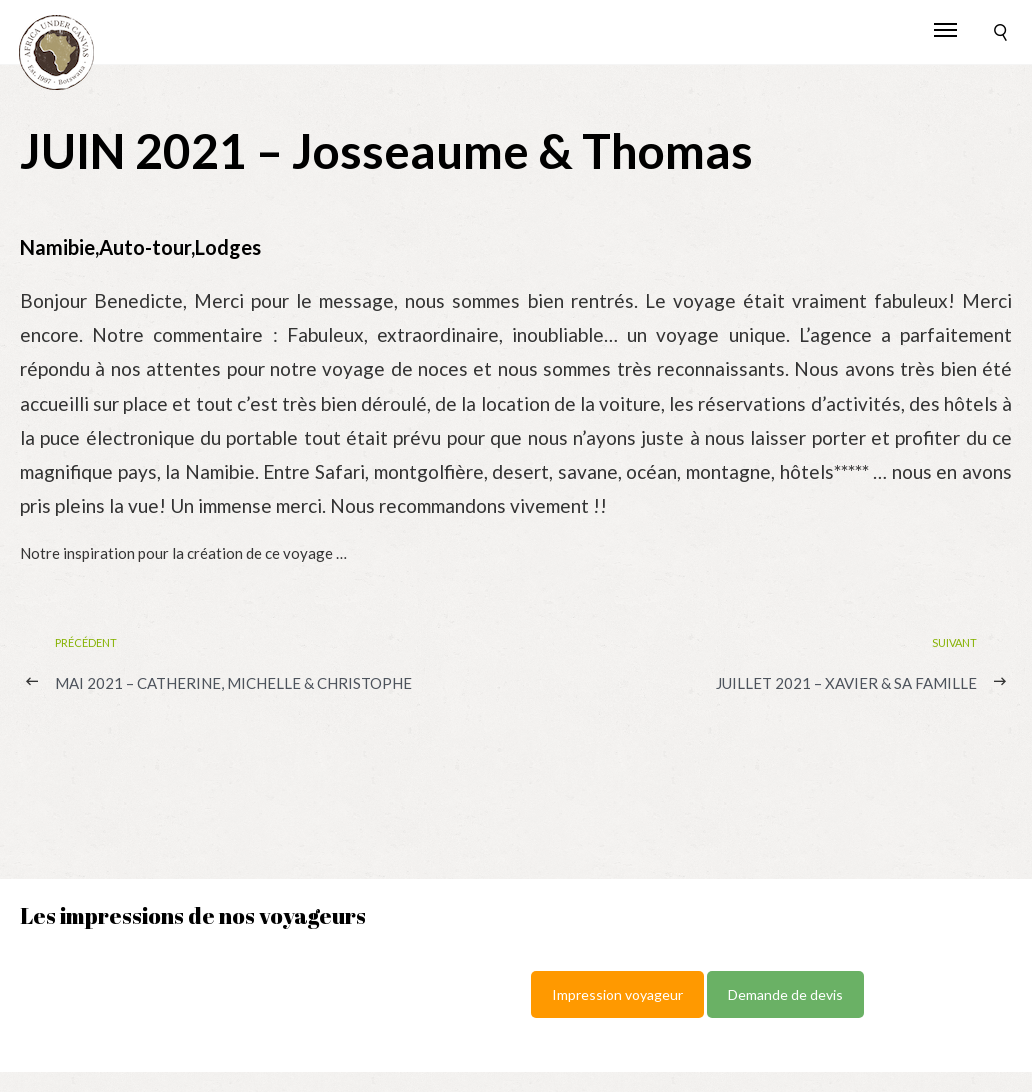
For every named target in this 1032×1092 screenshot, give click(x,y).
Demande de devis (785, 994)
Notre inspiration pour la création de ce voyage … (183, 553)
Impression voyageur (617, 994)
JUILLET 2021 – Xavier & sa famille (846, 683)
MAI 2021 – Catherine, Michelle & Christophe (233, 683)
